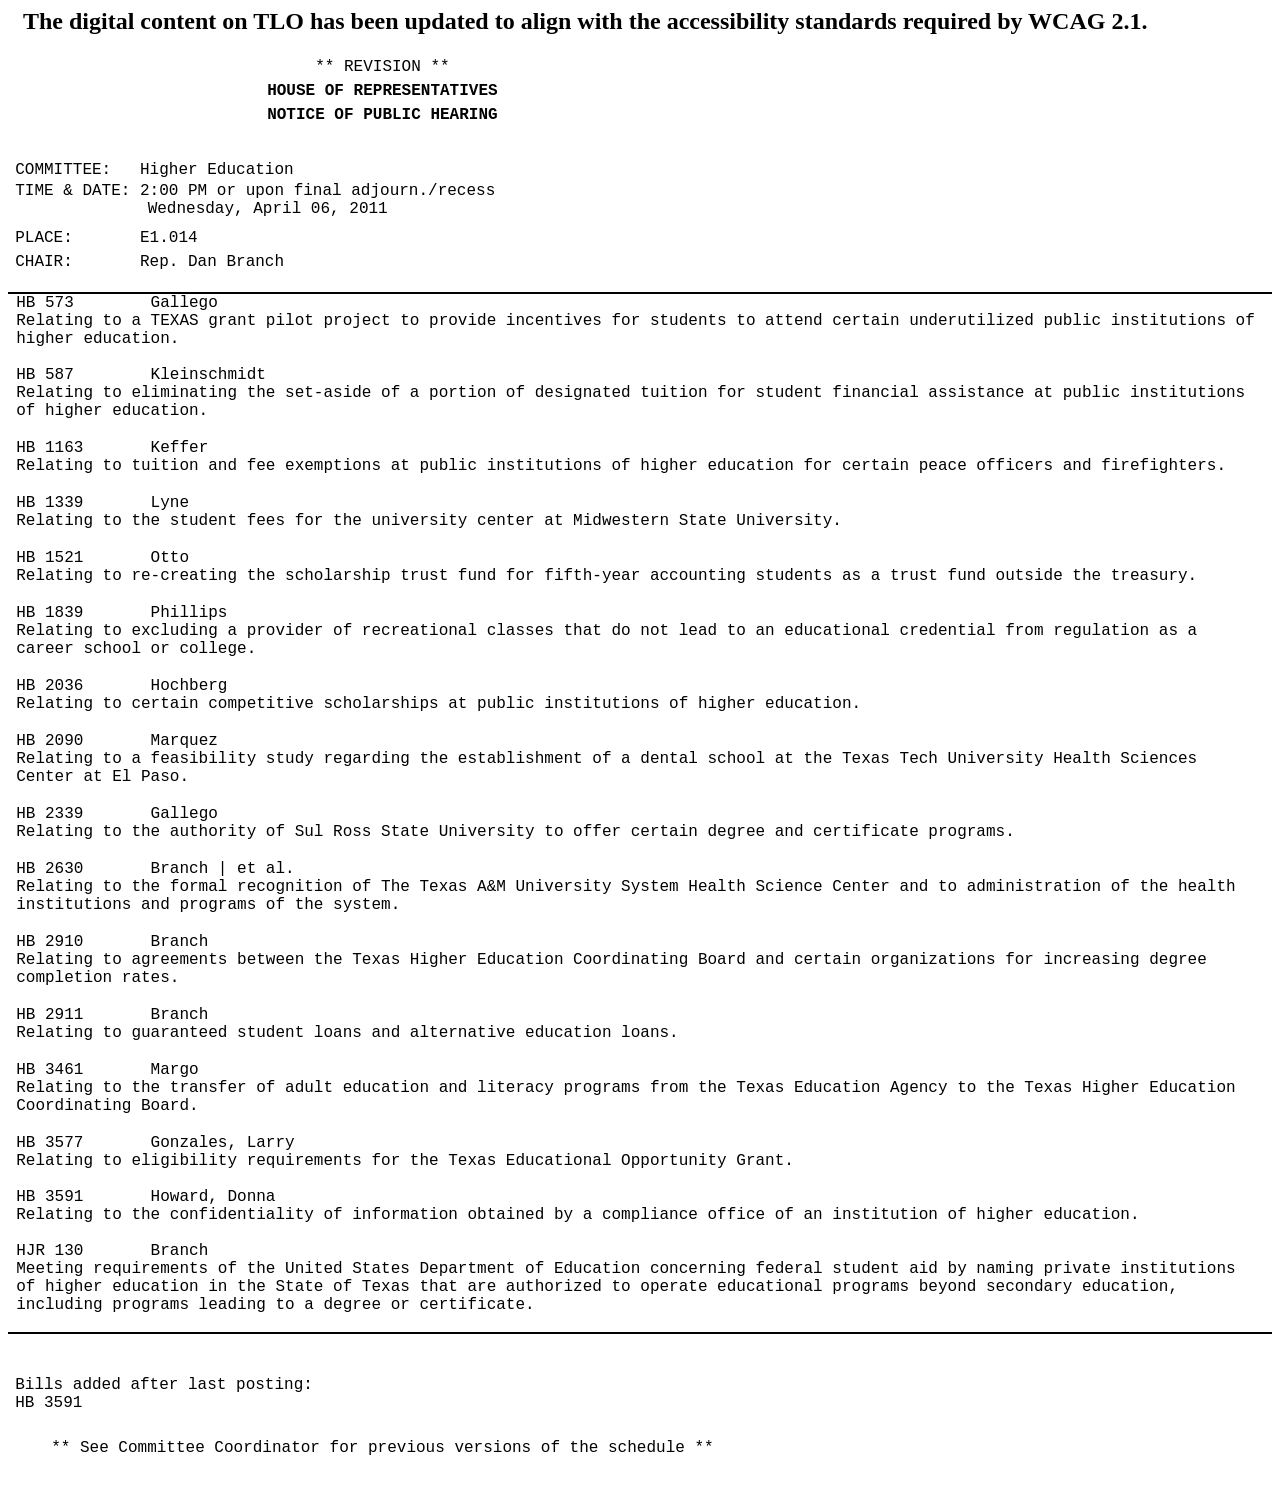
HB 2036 (49, 686)
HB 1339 (49, 503)
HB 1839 (49, 613)
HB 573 (45, 303)
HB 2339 (49, 814)
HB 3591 (49, 1197)
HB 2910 (49, 942)
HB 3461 (49, 1070)
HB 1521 (49, 558)
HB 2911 (49, 1015)
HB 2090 (49, 741)
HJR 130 (49, 1251)
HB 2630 (49, 869)
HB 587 (45, 375)
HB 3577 (49, 1143)
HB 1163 (49, 448)
